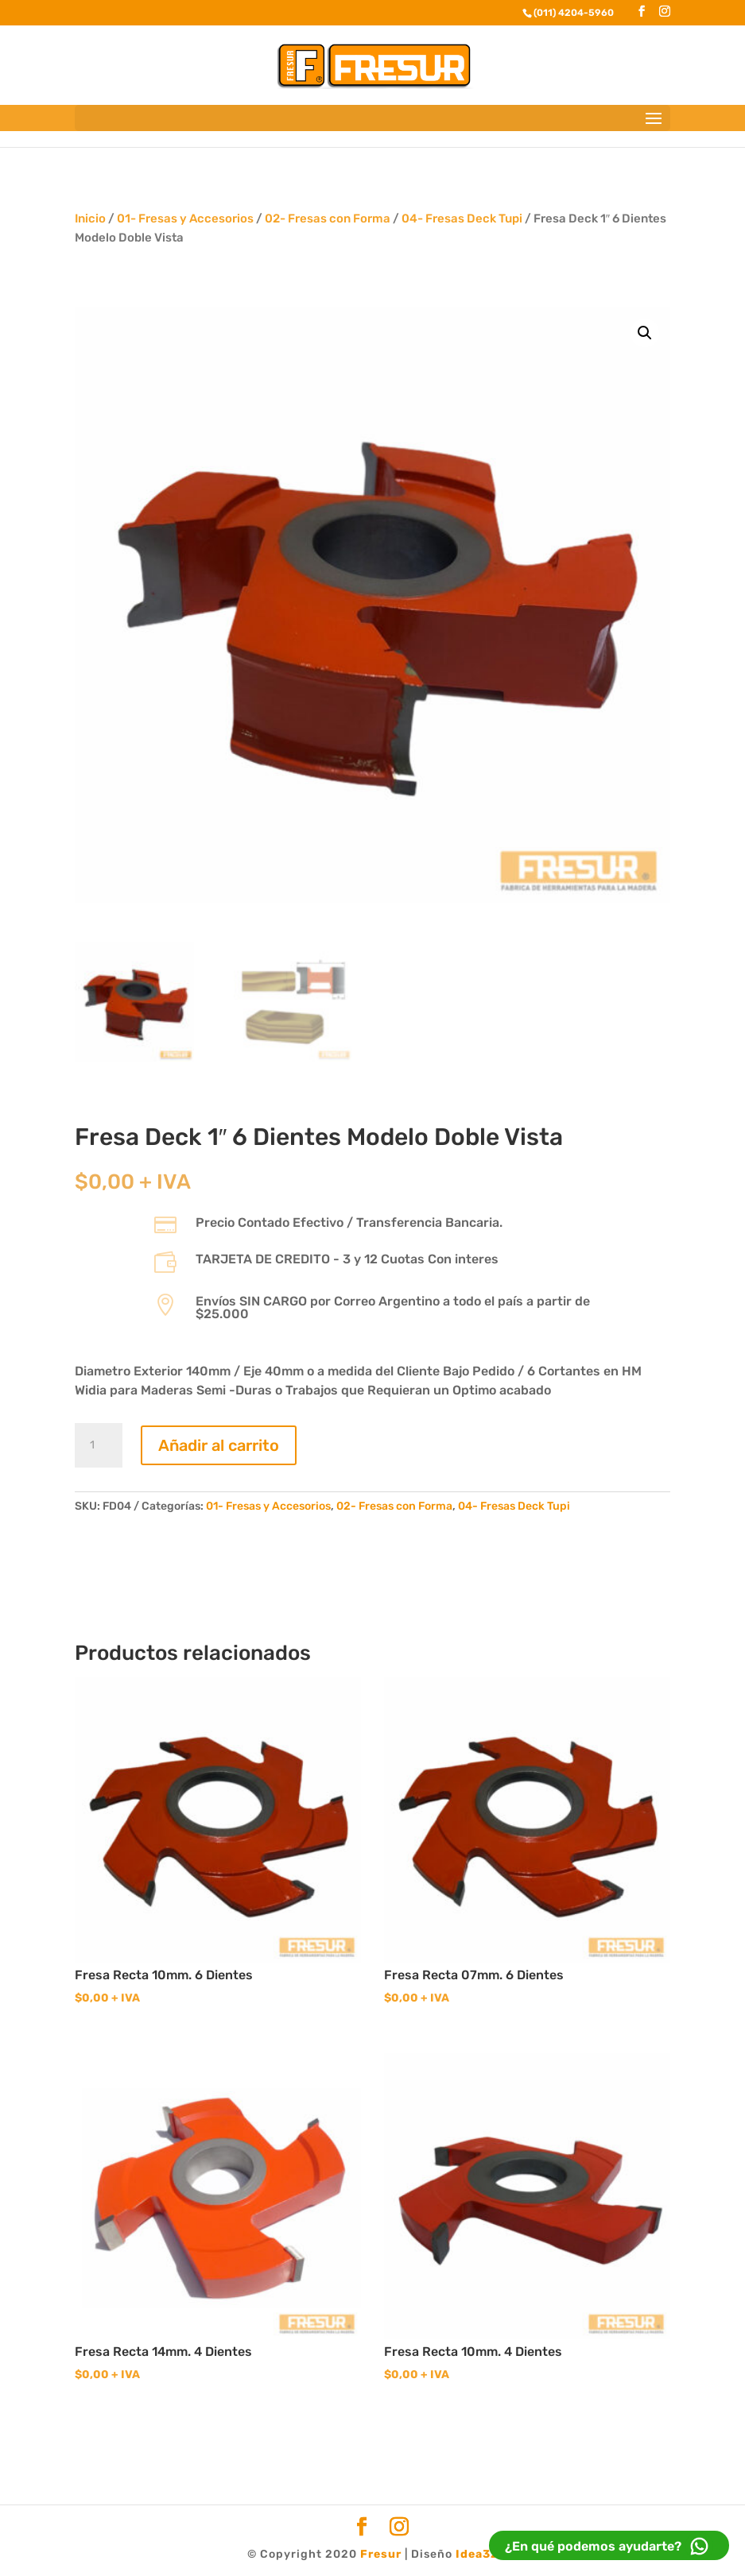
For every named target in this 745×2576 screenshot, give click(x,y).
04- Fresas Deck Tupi (462, 218)
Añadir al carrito (218, 1445)
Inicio (90, 218)
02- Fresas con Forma (327, 218)
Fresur (381, 2554)
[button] (645, 333)
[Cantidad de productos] (98, 1445)
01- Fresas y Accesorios (185, 218)
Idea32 (477, 2554)
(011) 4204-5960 (574, 12)
